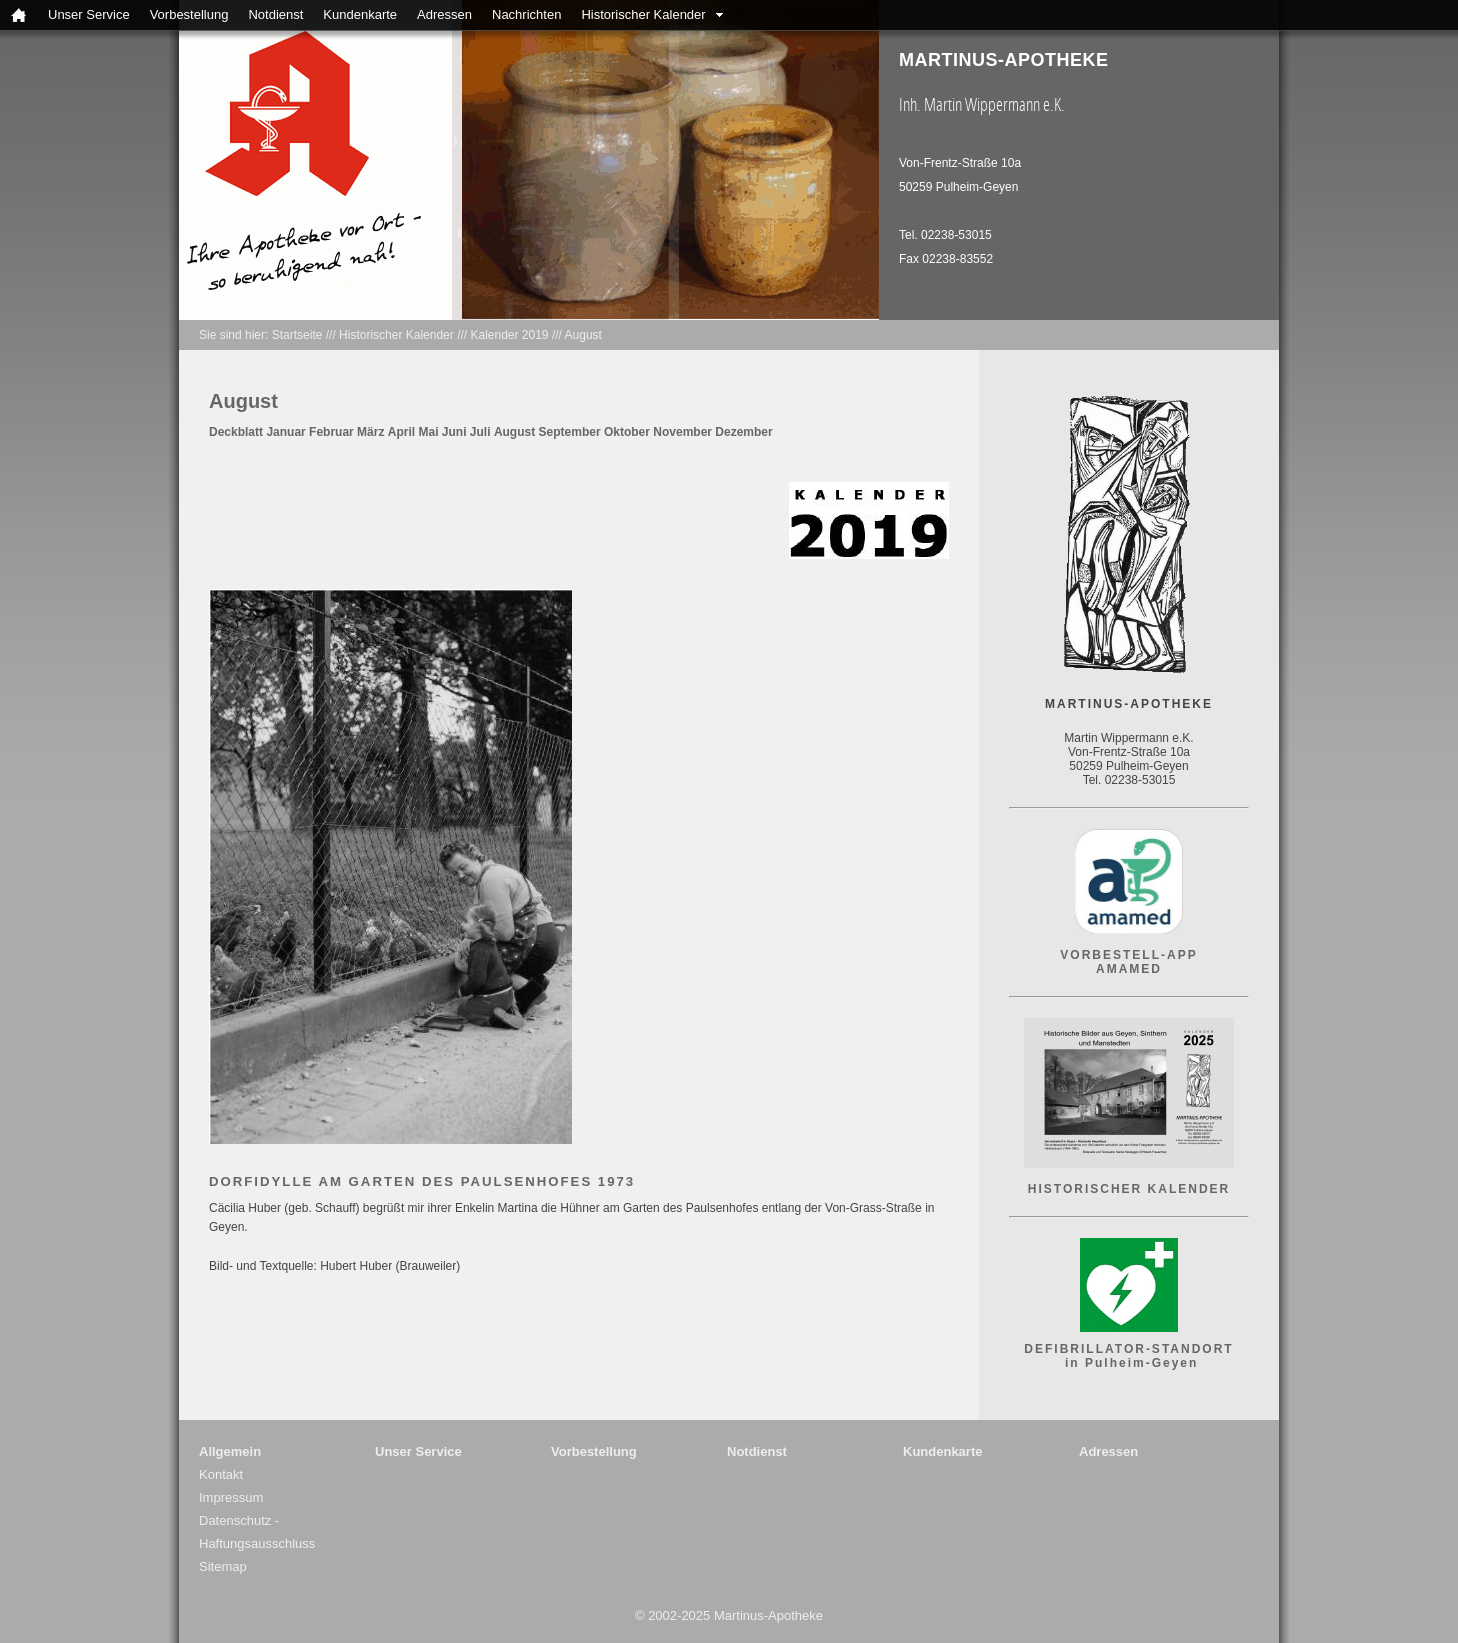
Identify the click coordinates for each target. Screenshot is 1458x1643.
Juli (480, 432)
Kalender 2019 (509, 335)
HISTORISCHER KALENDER (1129, 1189)
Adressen (444, 14)
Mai (428, 432)
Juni (454, 432)
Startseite (297, 335)
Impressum (231, 1497)
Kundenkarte (360, 14)
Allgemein (230, 1451)
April (401, 432)
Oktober (627, 432)
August (583, 335)
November (682, 432)
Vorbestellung (189, 14)
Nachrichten (526, 14)
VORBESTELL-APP (1128, 955)
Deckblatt (236, 432)
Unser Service (89, 14)
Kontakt (221, 1474)
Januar (285, 432)
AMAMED (1129, 969)
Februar (331, 432)
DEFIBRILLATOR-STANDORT (1128, 1349)
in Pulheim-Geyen (1129, 1363)
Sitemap (223, 1566)
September (570, 432)
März (370, 432)
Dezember (743, 432)
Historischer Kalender (643, 14)
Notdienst (275, 14)
